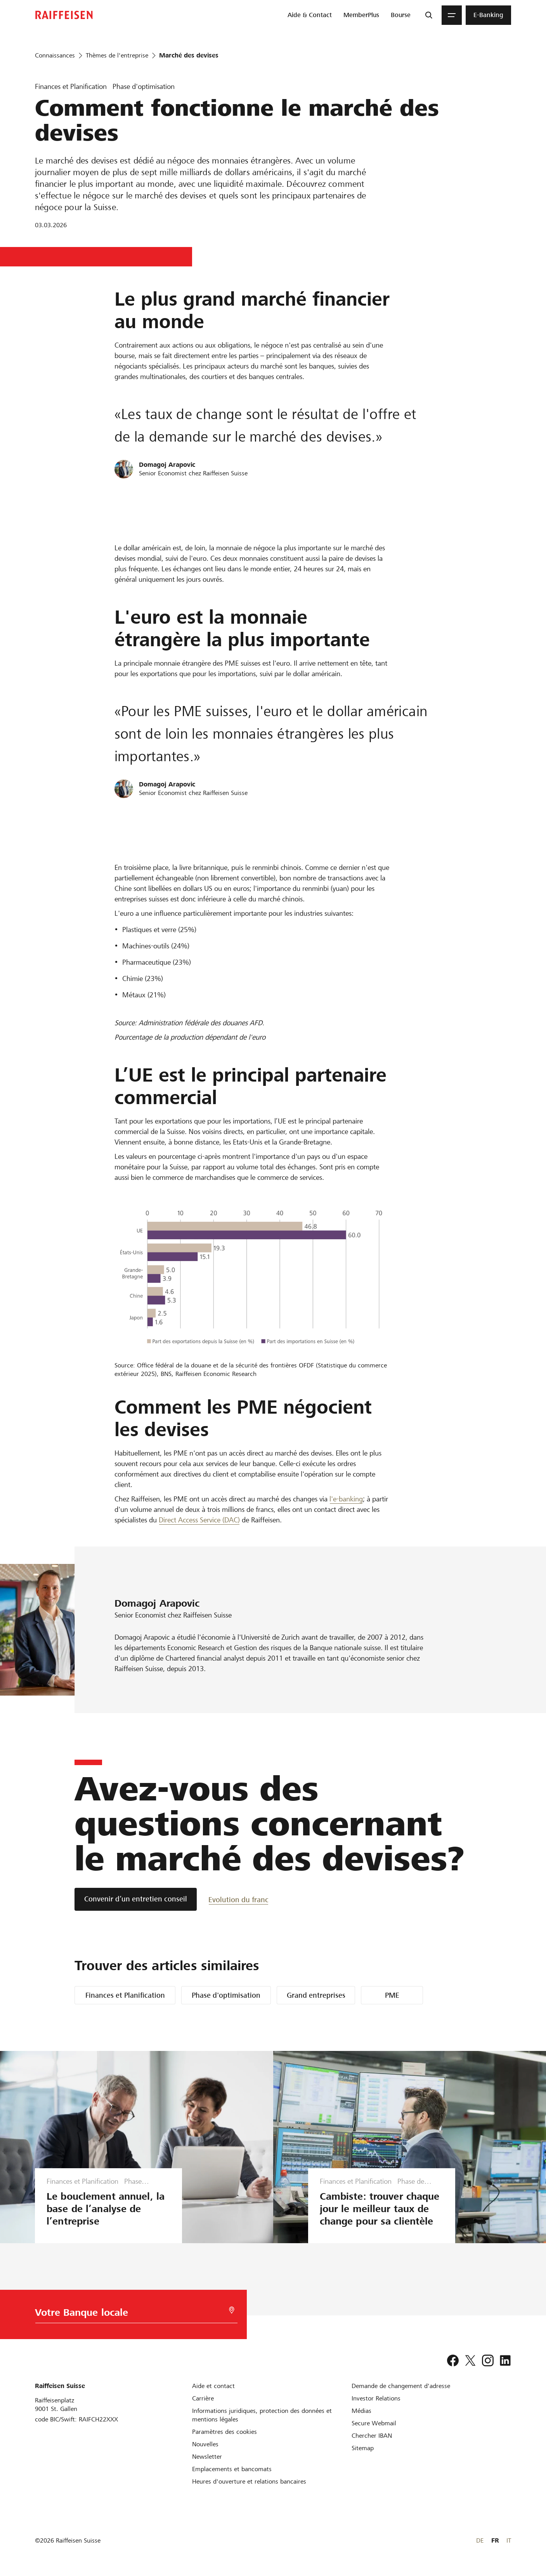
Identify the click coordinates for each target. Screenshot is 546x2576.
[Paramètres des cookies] (224, 2431)
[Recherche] (429, 15)
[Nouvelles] (205, 2444)
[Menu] (452, 15)
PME (392, 1995)
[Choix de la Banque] (129, 2314)
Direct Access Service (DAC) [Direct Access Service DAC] (199, 1520)
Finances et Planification (125, 1995)
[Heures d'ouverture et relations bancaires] (249, 2481)
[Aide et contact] (213, 2386)
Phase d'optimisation (226, 1995)
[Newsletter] (207, 2456)
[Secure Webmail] (374, 2423)
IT (508, 2540)
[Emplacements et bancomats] (232, 2469)
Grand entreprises (316, 1995)
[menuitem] (309, 15)
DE (480, 2540)
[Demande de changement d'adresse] (401, 2386)
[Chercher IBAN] (372, 2435)
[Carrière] (203, 2398)
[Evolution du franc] (238, 1899)
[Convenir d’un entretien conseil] (136, 1899)
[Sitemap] (363, 2448)
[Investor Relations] (376, 2398)
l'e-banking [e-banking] (346, 1499)
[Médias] (361, 2410)
